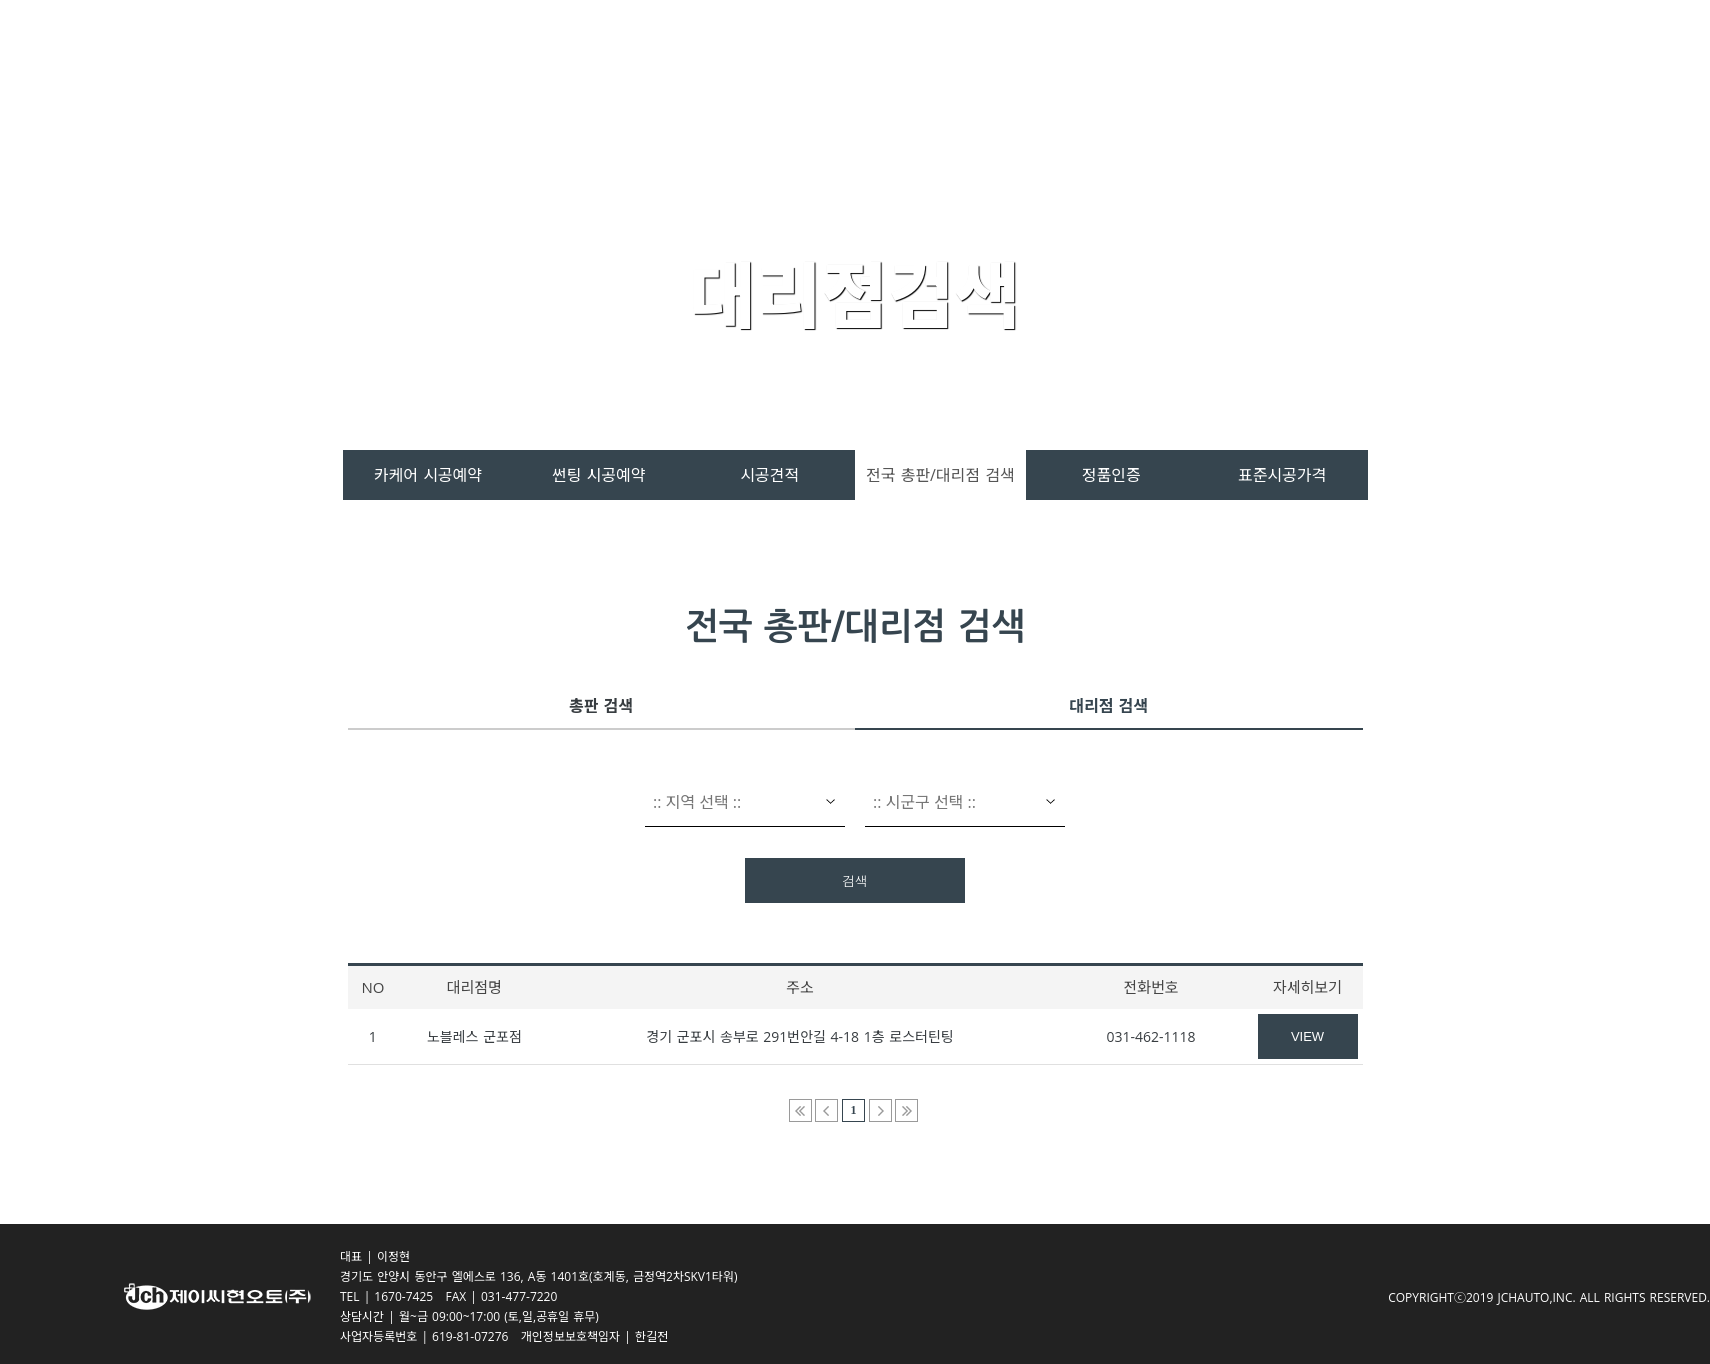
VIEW (1307, 1036)
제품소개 (935, 61)
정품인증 (1111, 475)
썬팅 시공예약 (598, 475)
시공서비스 (1055, 61)
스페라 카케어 (804, 61)
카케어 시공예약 (428, 475)
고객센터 (1176, 61)
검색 (855, 881)
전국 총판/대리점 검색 (940, 475)
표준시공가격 (1282, 475)
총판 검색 (601, 706)
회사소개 (1288, 61)
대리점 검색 (1108, 706)
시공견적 (769, 475)
